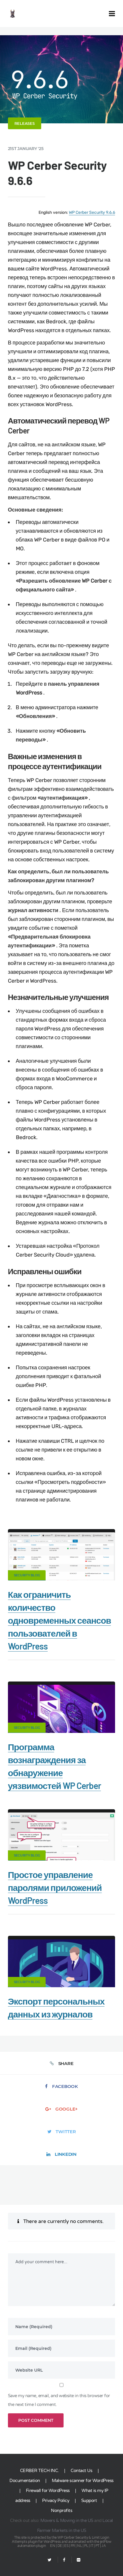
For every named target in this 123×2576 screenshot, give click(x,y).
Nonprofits (61, 2510)
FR (73, 2546)
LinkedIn (61, 2154)
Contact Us (81, 2470)
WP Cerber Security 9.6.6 (92, 212)
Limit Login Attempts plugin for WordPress (60, 2539)
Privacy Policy (55, 2500)
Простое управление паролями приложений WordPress (55, 1887)
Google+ (61, 2109)
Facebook (61, 2086)
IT (91, 2546)
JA (104, 2546)
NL (79, 2546)
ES (66, 2546)
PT (97, 2546)
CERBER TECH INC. (39, 2470)
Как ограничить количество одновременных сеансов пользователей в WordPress (59, 1620)
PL (86, 2546)
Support (89, 2500)
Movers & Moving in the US (66, 2520)
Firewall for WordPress (48, 2490)
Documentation (24, 2480)
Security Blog (27, 1575)
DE (59, 2546)
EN (52, 2546)
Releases (24, 123)
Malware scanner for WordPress (83, 2480)
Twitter (61, 2131)
